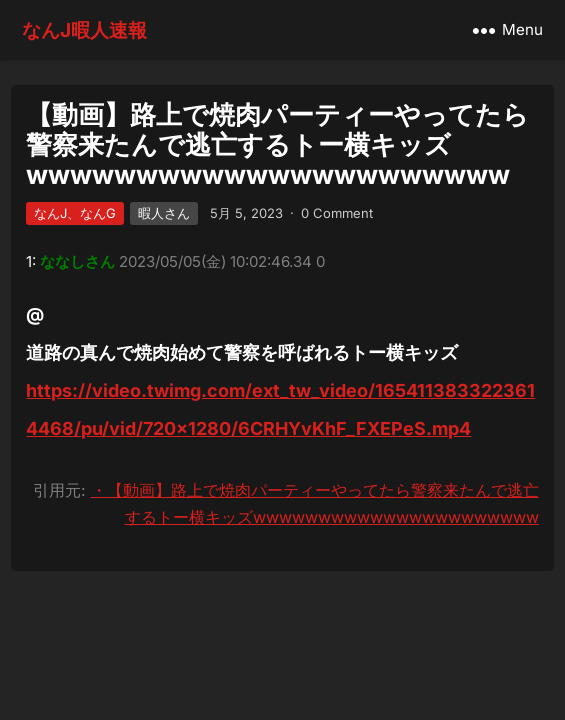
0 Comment (337, 213)
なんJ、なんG (75, 213)
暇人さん (164, 213)
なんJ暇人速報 (84, 30)
